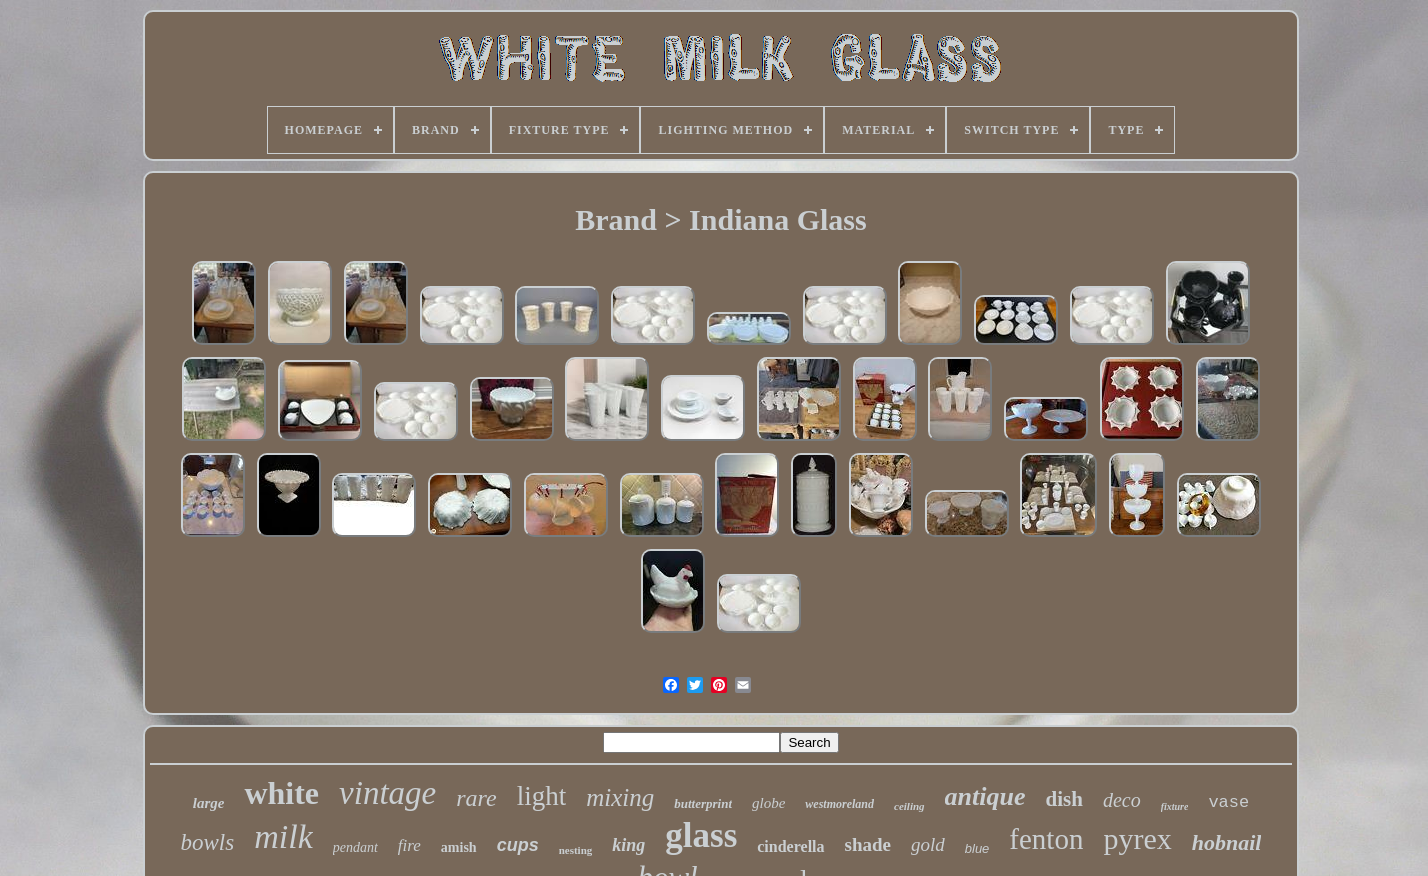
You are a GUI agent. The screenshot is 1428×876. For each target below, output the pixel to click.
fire (409, 845)
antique (985, 796)
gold (928, 844)
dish (1064, 799)
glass (701, 835)
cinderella (790, 846)
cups (518, 845)
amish (459, 847)
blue (977, 848)
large (209, 803)
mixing (620, 797)
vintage (387, 793)
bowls (208, 842)
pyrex (1137, 838)
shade (868, 844)
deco (1122, 800)
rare (476, 798)
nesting (576, 850)
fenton (1046, 839)
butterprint (703, 803)
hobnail (1227, 842)
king (628, 845)
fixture (1175, 806)
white (281, 793)
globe (768, 803)
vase (1228, 802)
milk (283, 836)
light (542, 796)
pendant (355, 847)
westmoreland (839, 804)
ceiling (909, 806)
